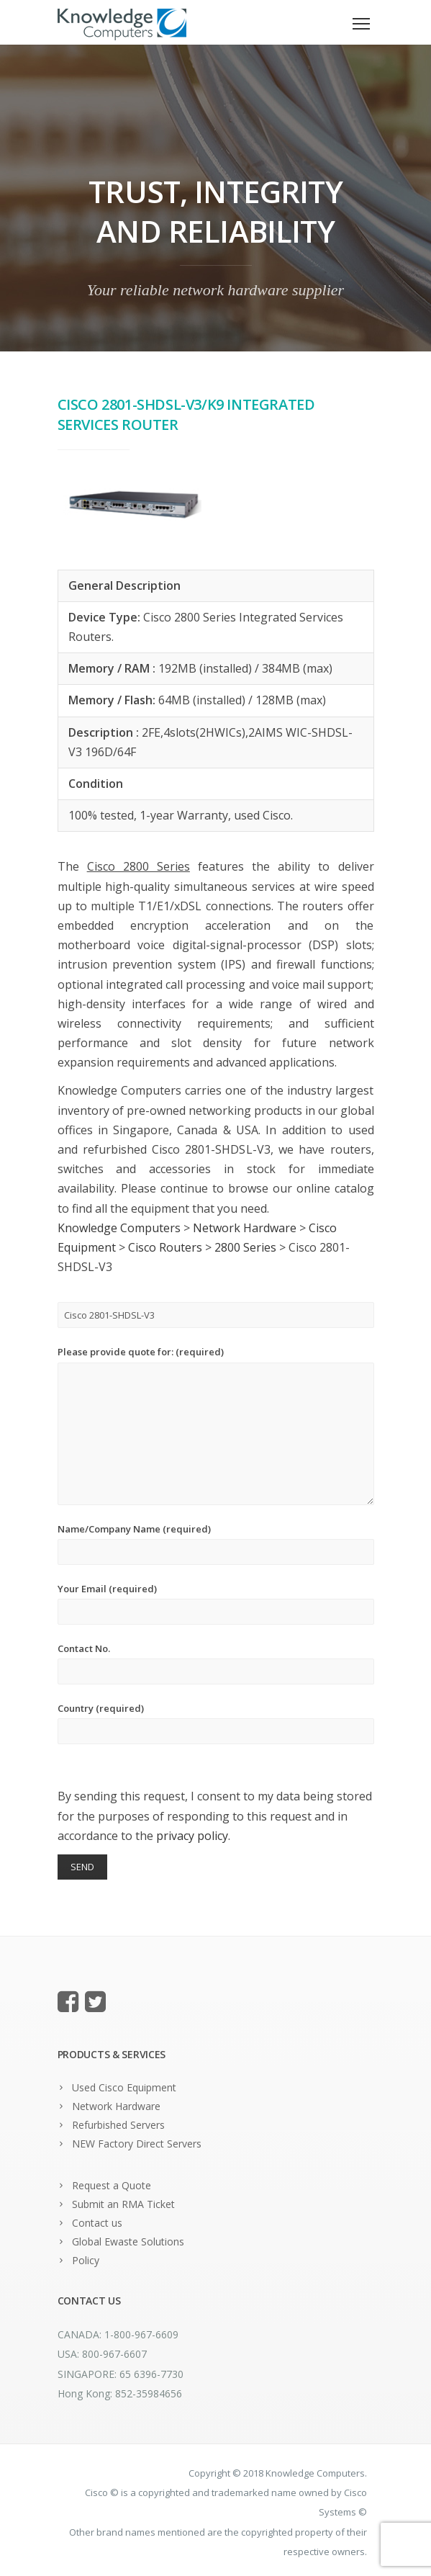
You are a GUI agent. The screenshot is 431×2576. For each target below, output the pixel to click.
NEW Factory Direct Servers (136, 2143)
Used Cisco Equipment (124, 2087)
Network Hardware (116, 2106)
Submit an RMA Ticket (123, 2204)
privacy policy (192, 1836)
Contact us (97, 2223)
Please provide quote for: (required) (216, 1424)
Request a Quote (111, 2185)
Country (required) (216, 1723)
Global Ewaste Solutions (128, 2241)
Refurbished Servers (118, 2125)
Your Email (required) (216, 1603)
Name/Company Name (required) (216, 1543)
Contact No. (216, 1663)
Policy (85, 2260)
